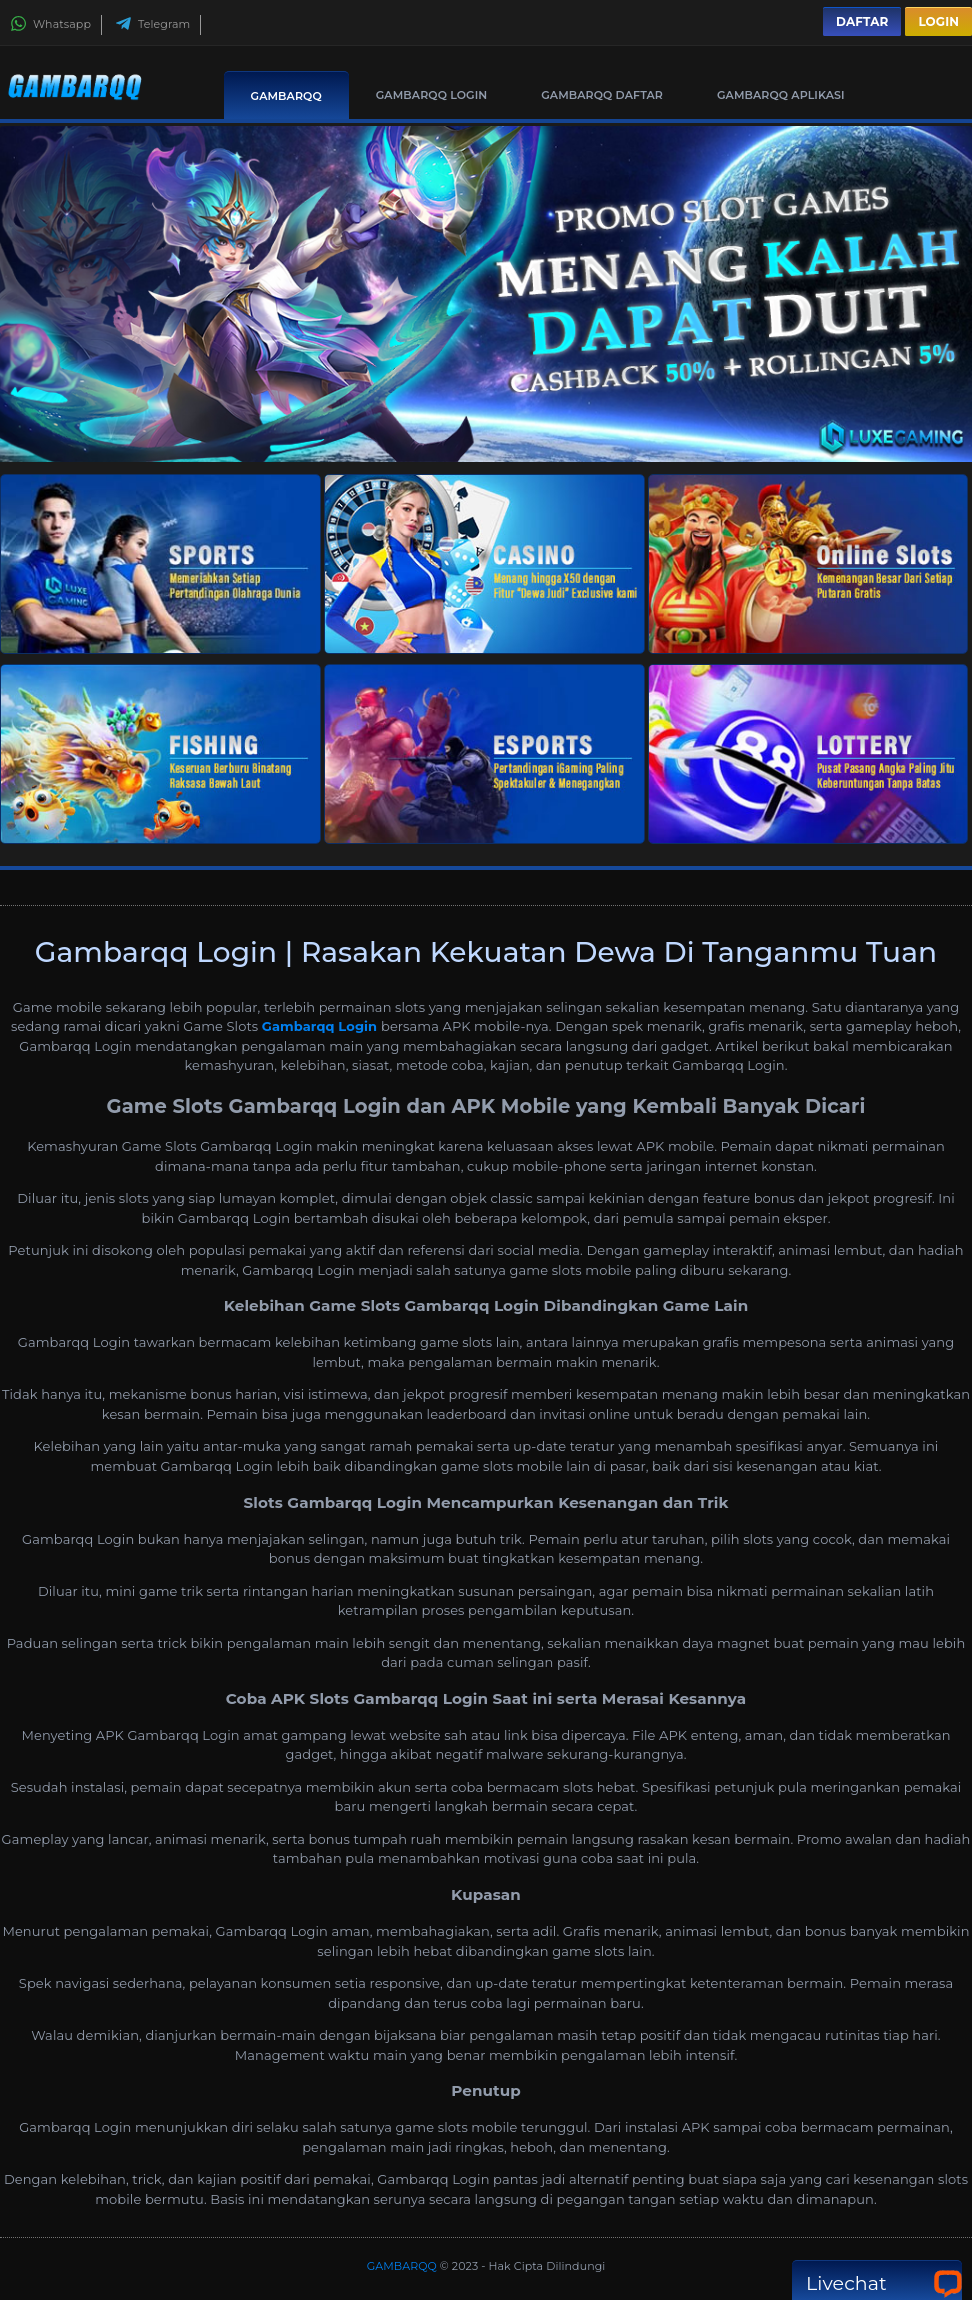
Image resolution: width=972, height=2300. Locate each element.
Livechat (877, 2283)
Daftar (862, 21)
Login (938, 21)
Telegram (152, 24)
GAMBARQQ (286, 96)
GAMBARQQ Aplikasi (781, 95)
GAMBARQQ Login (431, 95)
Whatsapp (50, 24)
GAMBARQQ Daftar (602, 95)
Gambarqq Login (319, 1026)
